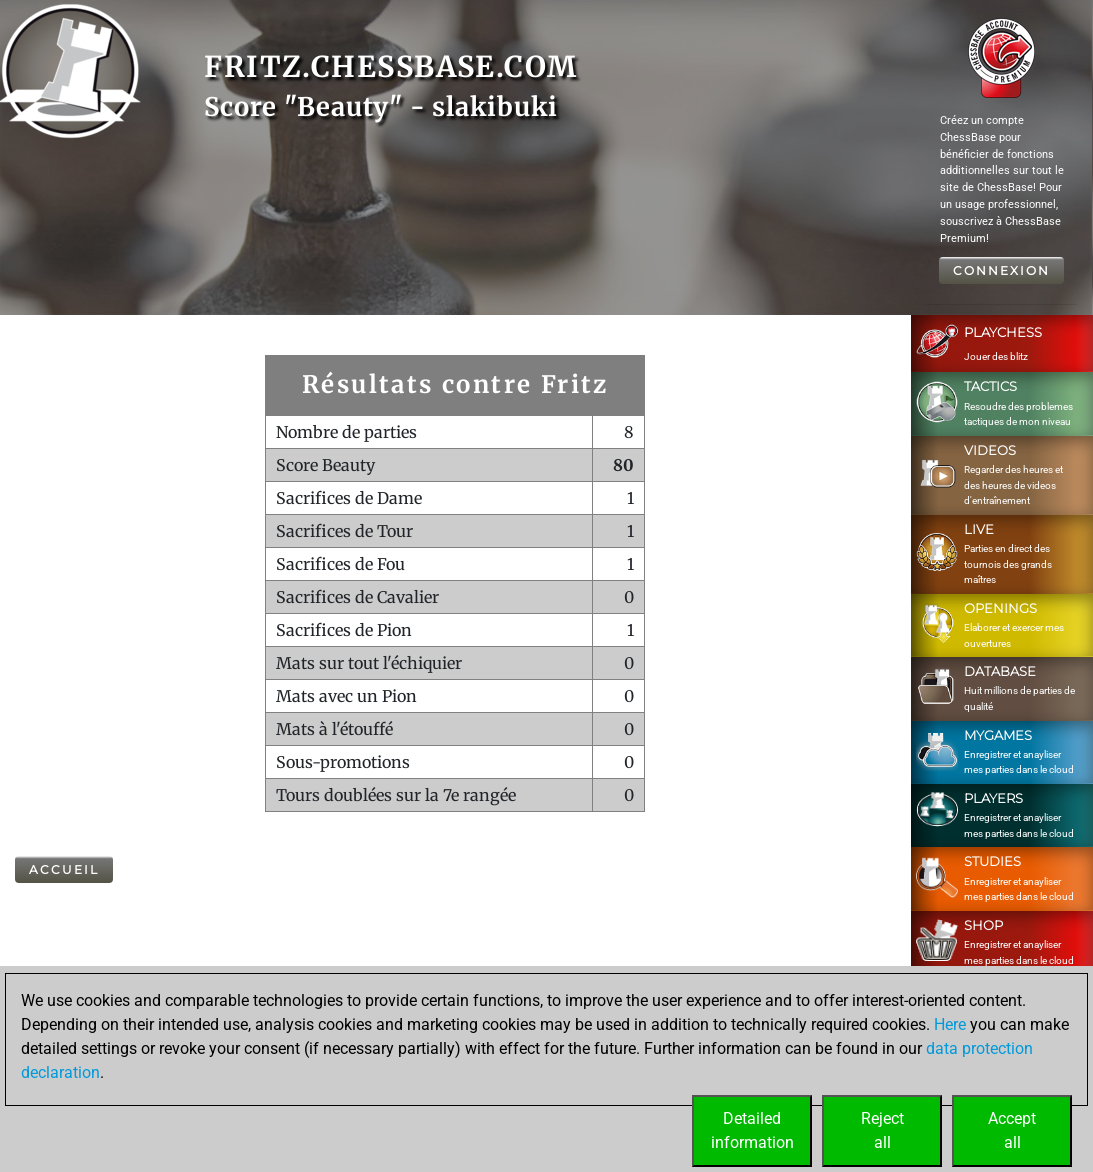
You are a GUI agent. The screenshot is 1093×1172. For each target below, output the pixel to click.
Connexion (1001, 270)
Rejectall (882, 1130)
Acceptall (1012, 1130)
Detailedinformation (752, 1130)
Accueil (64, 869)
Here (950, 1024)
